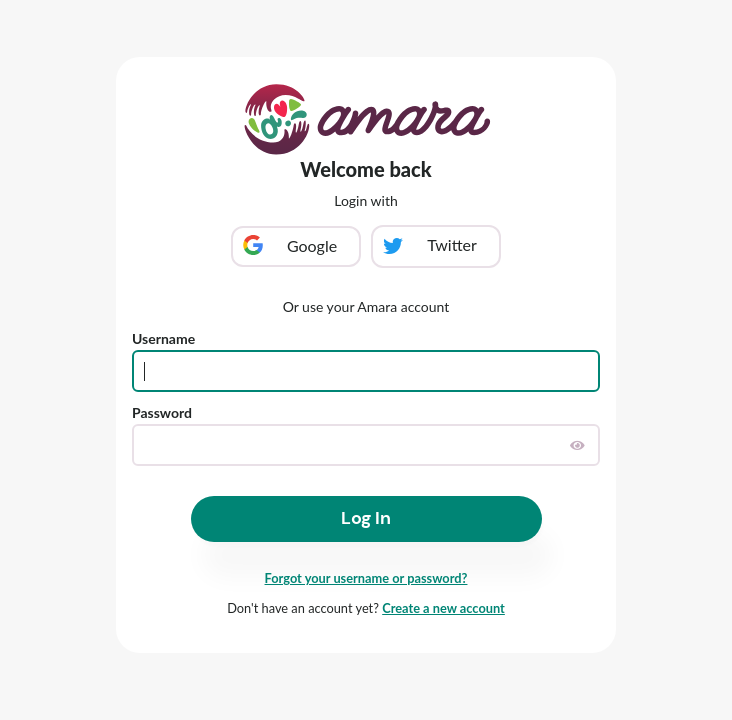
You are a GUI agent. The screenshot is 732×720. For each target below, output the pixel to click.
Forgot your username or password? (366, 578)
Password (162, 412)
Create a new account (443, 608)
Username (163, 338)
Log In (366, 518)
